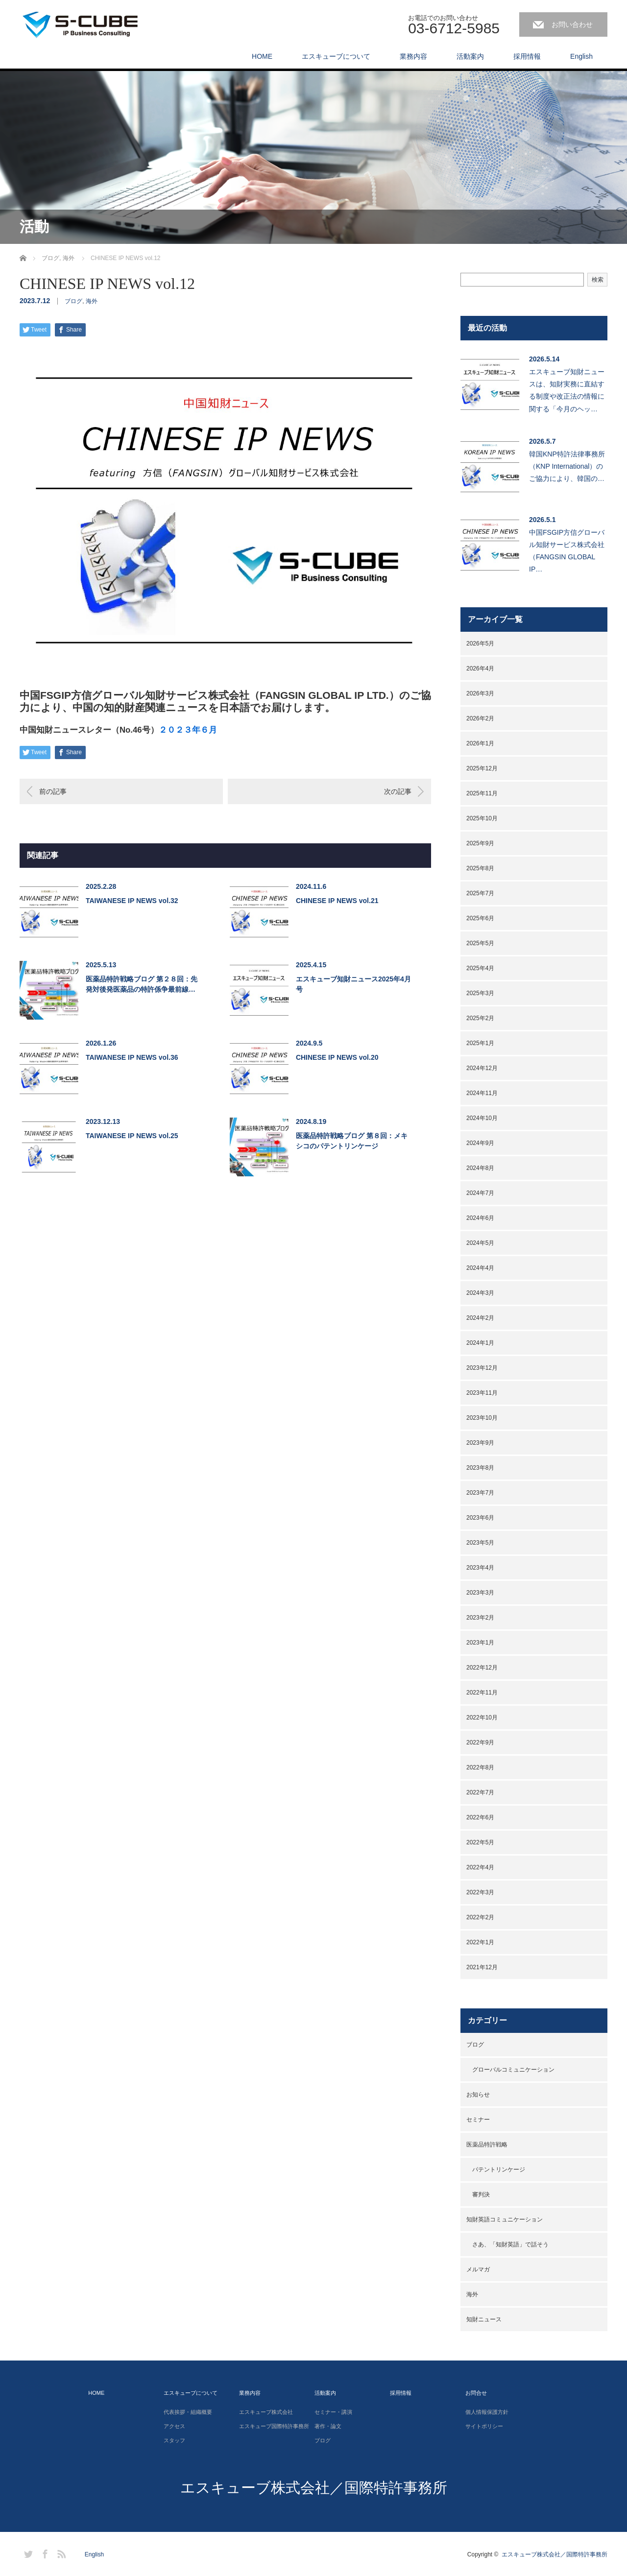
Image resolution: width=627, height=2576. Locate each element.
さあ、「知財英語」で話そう (510, 2244)
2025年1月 (480, 1043)
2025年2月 (480, 1018)
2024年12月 (482, 1068)
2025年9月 (480, 843)
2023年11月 (482, 1392)
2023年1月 (480, 1642)
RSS (60, 2552)
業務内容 (413, 56)
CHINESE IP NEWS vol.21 (337, 901)
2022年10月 (482, 1717)
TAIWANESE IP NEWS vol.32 (132, 901)
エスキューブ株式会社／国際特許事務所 (313, 2488)
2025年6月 (480, 918)
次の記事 (397, 791)
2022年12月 (482, 1667)
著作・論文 (327, 2426)
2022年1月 (480, 1942)
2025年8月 (480, 868)
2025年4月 (480, 968)
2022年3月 (480, 1892)
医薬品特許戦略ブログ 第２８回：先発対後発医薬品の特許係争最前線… (141, 984)
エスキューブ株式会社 (266, 2412)
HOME (262, 56)
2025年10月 (482, 818)
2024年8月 (480, 1168)
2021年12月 (482, 1967)
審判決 (481, 2194)
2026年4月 (480, 668)
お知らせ (478, 2094)
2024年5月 (480, 1243)
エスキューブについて (336, 56)
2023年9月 (480, 1442)
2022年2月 (480, 1917)
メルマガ (478, 2269)
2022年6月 (480, 1817)
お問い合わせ (572, 24)
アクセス (174, 2426)
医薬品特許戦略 (486, 2144)
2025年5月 (480, 943)
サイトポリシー (484, 2426)
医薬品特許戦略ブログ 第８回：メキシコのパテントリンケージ (352, 1141)
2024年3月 (480, 1292)
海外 (91, 301)
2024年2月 (480, 1317)
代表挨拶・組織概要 (188, 2412)
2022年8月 (480, 1767)
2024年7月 (480, 1193)
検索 (597, 279)
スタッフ (174, 2440)
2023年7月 (480, 1492)
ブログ (73, 301)
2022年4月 (480, 1867)
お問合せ (476, 2393)
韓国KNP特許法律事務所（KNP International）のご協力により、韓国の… (567, 466)
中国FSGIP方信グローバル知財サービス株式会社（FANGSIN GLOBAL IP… (566, 550)
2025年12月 (482, 768)
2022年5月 (480, 1842)
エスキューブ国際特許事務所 (274, 2426)
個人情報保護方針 (486, 2412)
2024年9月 (480, 1143)
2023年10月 (482, 1417)
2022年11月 (482, 1692)
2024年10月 (482, 1118)
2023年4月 (480, 1567)
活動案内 (470, 56)
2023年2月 (480, 1617)
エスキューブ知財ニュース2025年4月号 (353, 984)
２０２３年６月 (188, 730)
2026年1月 (480, 743)
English (581, 56)
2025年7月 (480, 893)
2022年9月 (480, 1742)
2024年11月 (482, 1093)
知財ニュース (484, 2319)
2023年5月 (480, 1542)
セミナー (478, 2119)
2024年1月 (480, 1342)
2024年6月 (480, 1218)
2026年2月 (480, 718)
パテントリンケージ (498, 2169)
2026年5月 (480, 643)
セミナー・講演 (333, 2412)
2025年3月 (480, 993)
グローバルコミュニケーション (513, 2069)
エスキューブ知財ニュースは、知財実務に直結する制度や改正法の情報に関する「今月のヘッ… (566, 390)
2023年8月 (480, 1467)
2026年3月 (480, 693)
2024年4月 (480, 1267)
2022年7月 (480, 1792)
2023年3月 (480, 1592)
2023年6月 (480, 1517)
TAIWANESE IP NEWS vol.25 (132, 1136)
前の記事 (53, 791)
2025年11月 (482, 793)
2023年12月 (482, 1367)
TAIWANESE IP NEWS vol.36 (132, 1057)
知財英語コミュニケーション (504, 2219)
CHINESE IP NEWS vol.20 (337, 1057)
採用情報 (527, 56)
